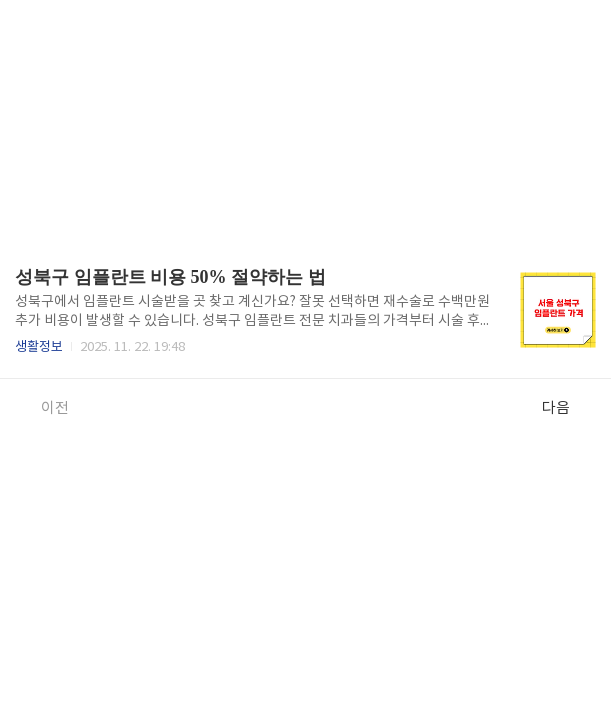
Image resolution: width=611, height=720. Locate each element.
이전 (44, 408)
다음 (566, 408)
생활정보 (39, 347)
